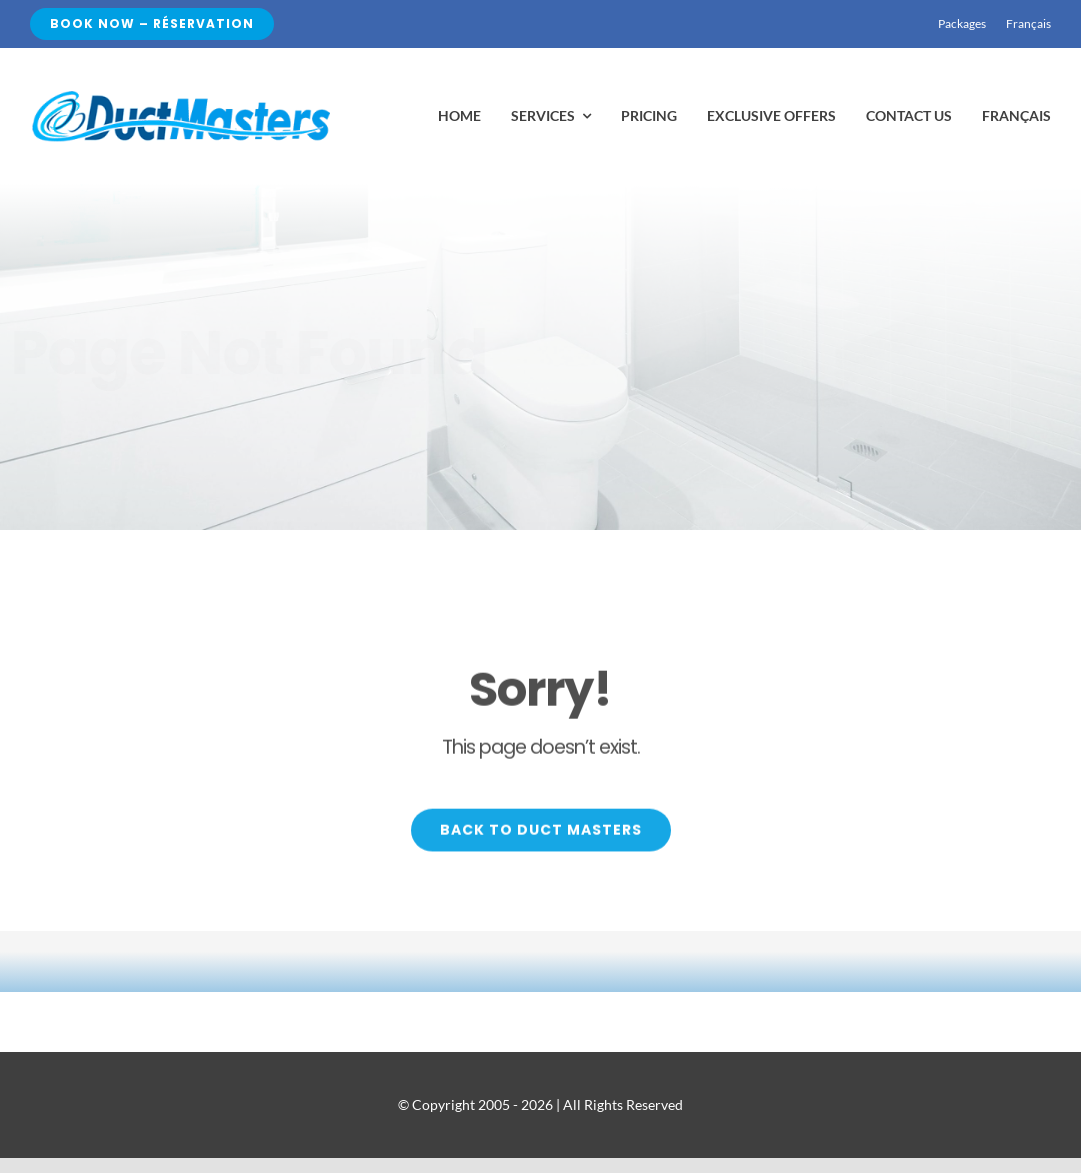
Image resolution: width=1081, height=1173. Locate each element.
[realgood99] (180, 95)
